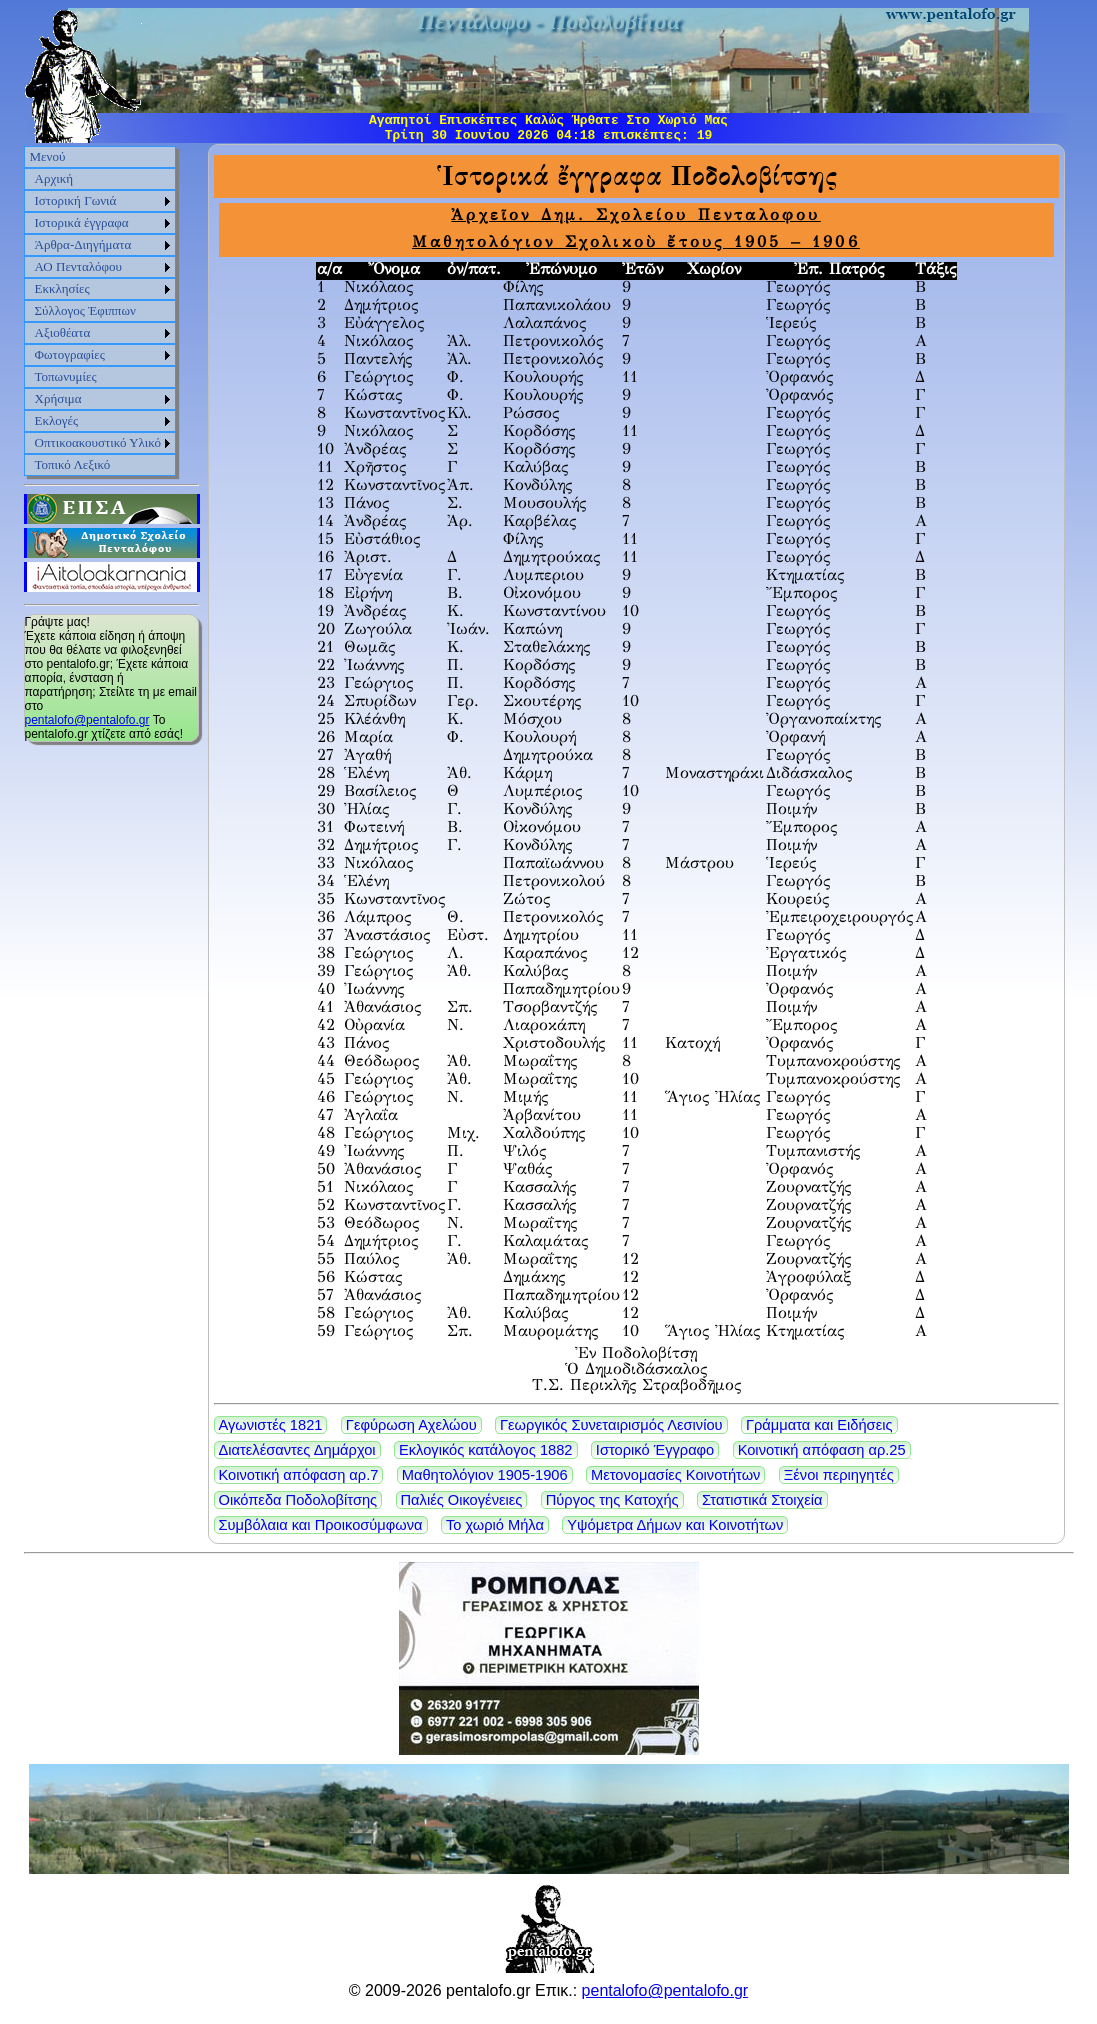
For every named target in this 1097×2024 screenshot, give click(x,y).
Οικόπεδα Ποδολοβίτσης (298, 1500)
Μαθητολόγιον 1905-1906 (485, 1475)
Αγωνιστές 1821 (271, 1425)
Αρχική (54, 178)
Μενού (48, 156)
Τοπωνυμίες (66, 376)
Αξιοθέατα (63, 332)
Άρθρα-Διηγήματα (83, 244)
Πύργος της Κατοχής (612, 1500)
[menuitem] (100, 157)
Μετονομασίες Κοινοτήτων (675, 1475)
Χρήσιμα (58, 398)
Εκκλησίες (62, 288)
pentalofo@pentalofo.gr (87, 720)
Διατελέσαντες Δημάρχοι (297, 1450)
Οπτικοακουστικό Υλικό (98, 442)
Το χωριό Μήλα (495, 1525)
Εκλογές (57, 420)
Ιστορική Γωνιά (76, 200)
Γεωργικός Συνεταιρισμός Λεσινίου (611, 1425)
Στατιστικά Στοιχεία (762, 1500)
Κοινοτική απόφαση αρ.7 (299, 1475)
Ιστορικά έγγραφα (82, 222)
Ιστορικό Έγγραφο (655, 1450)
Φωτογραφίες (70, 354)
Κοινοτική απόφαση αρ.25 (822, 1450)
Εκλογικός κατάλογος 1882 (486, 1450)
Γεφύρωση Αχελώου (411, 1425)
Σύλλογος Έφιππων (85, 310)
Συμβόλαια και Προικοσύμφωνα (321, 1525)
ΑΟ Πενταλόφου (79, 266)
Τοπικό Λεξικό (73, 464)
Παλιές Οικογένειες (462, 1500)
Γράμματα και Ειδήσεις (819, 1425)
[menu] (100, 311)
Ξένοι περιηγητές (839, 1475)
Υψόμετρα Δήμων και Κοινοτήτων (675, 1525)
